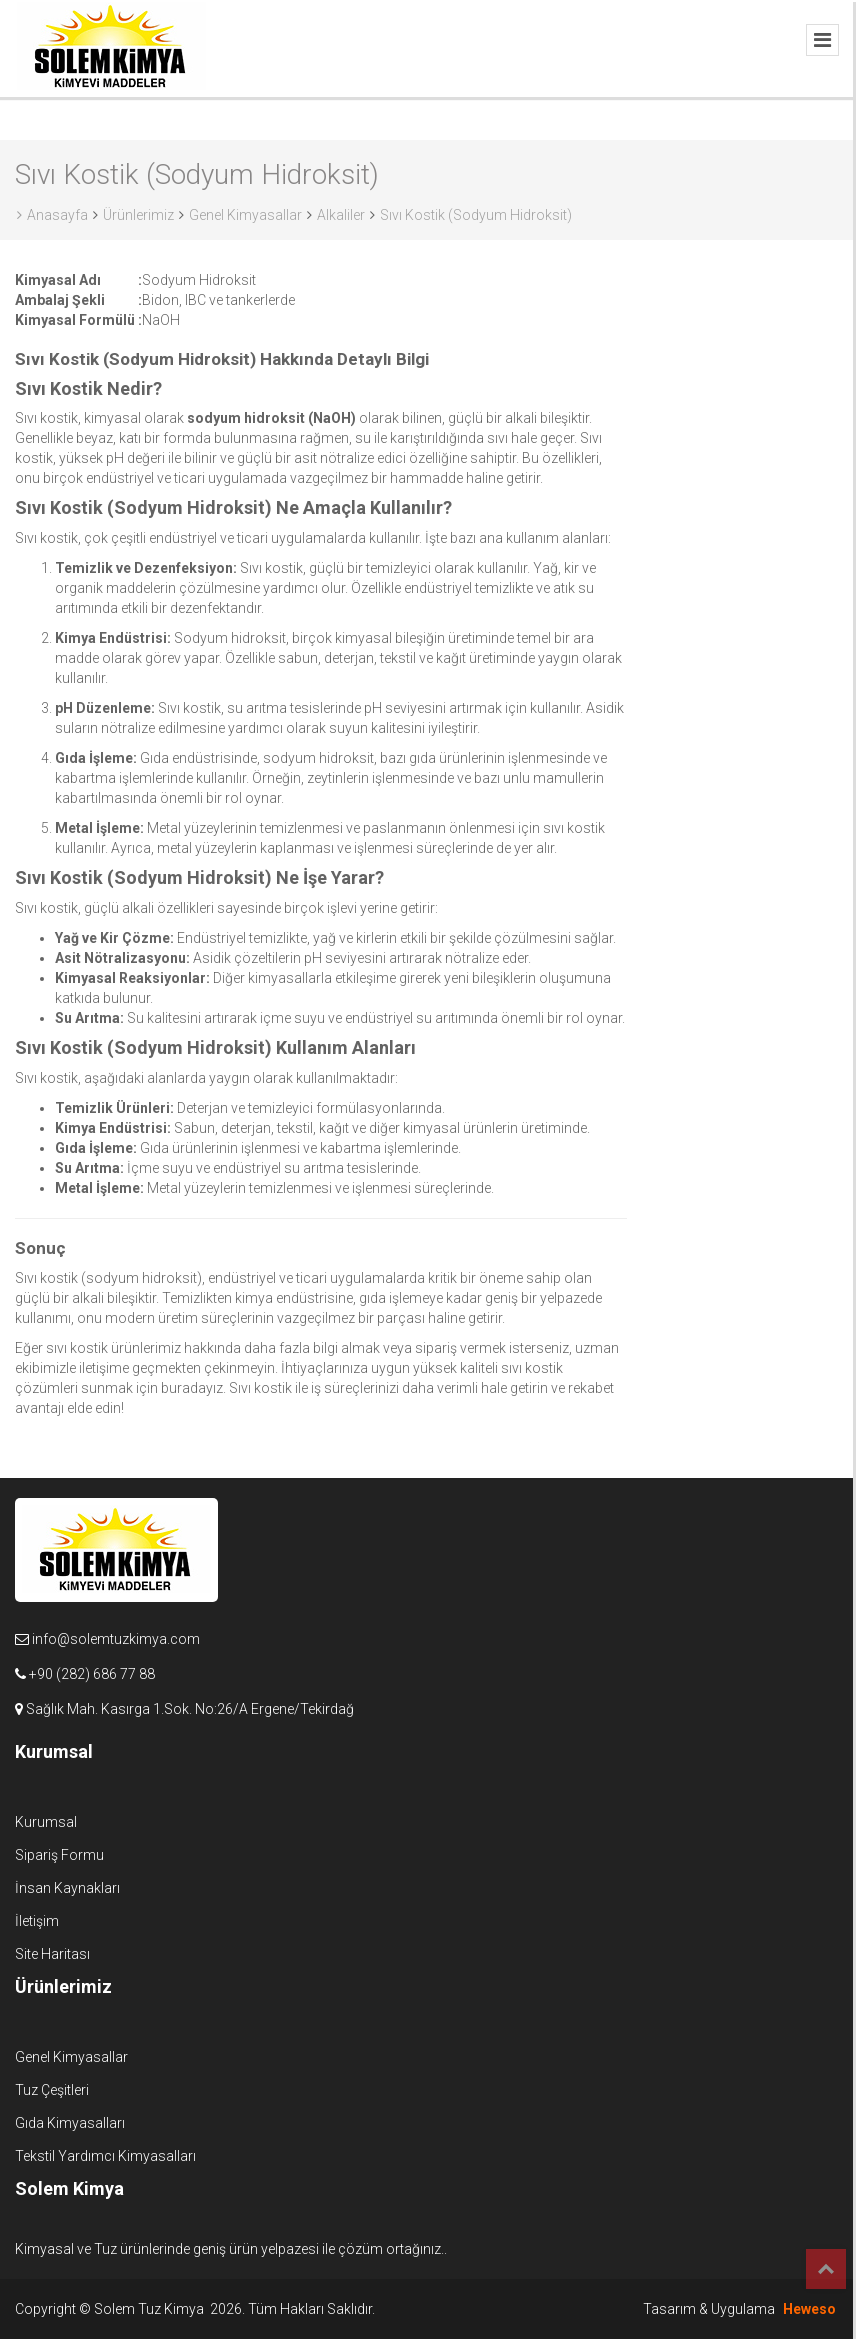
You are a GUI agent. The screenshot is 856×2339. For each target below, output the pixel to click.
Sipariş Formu (59, 1855)
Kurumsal (46, 1822)
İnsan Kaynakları (67, 1888)
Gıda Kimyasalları (70, 2123)
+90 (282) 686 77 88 (92, 1674)
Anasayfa (52, 215)
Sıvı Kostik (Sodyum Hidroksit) (476, 215)
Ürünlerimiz (138, 215)
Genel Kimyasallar (245, 215)
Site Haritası (52, 1954)
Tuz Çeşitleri (52, 2090)
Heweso (809, 2309)
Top (826, 2269)
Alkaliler (341, 215)
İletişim (37, 1921)
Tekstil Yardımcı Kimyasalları (105, 2156)
